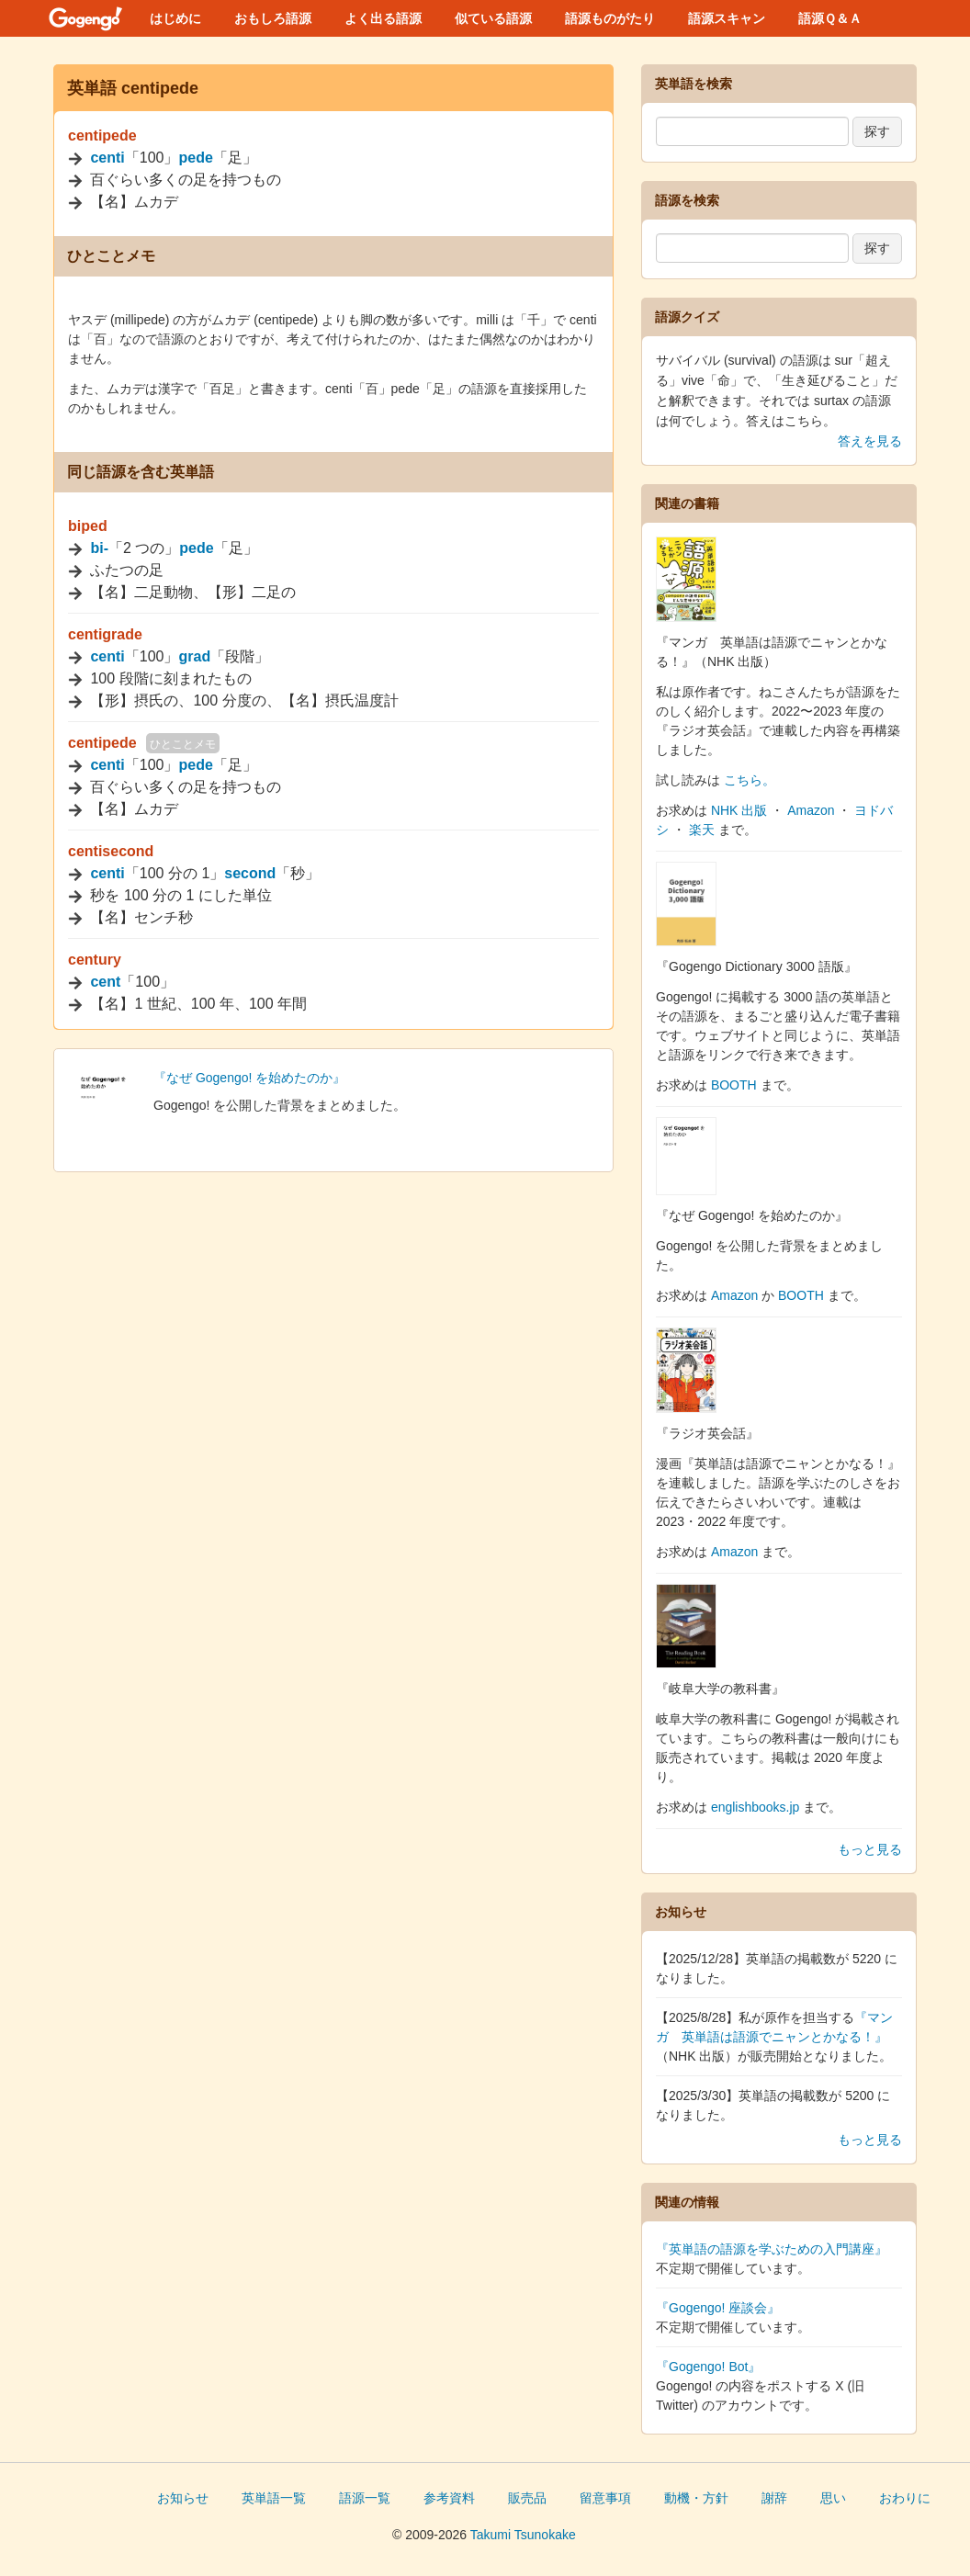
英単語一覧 (274, 2498)
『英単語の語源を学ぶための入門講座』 (771, 2249)
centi (107, 157)
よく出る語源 (383, 18)
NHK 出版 (739, 810)
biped (87, 526)
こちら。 (749, 780)
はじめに (175, 18)
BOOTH (734, 1085)
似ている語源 (493, 18)
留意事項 (605, 2498)
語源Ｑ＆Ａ (830, 18)
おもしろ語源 (272, 18)
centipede (102, 135)
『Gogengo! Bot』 (708, 2366)
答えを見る (870, 441)
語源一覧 (364, 2498)
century (94, 959)
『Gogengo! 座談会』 (718, 2307)
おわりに (905, 2498)
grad (195, 656)
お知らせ (183, 2498)
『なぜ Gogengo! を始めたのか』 (249, 1077)
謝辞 (774, 2498)
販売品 (527, 2498)
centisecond (110, 851)
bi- (99, 548)
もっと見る (870, 1849)
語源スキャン (726, 18)
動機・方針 (696, 2498)
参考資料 (449, 2498)
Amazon (810, 810)
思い (833, 2498)
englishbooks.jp (755, 1807)
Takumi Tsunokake (523, 2534)
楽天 (702, 829)
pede (196, 157)
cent (105, 981)
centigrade (105, 634)
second (250, 873)
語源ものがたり (610, 18)
